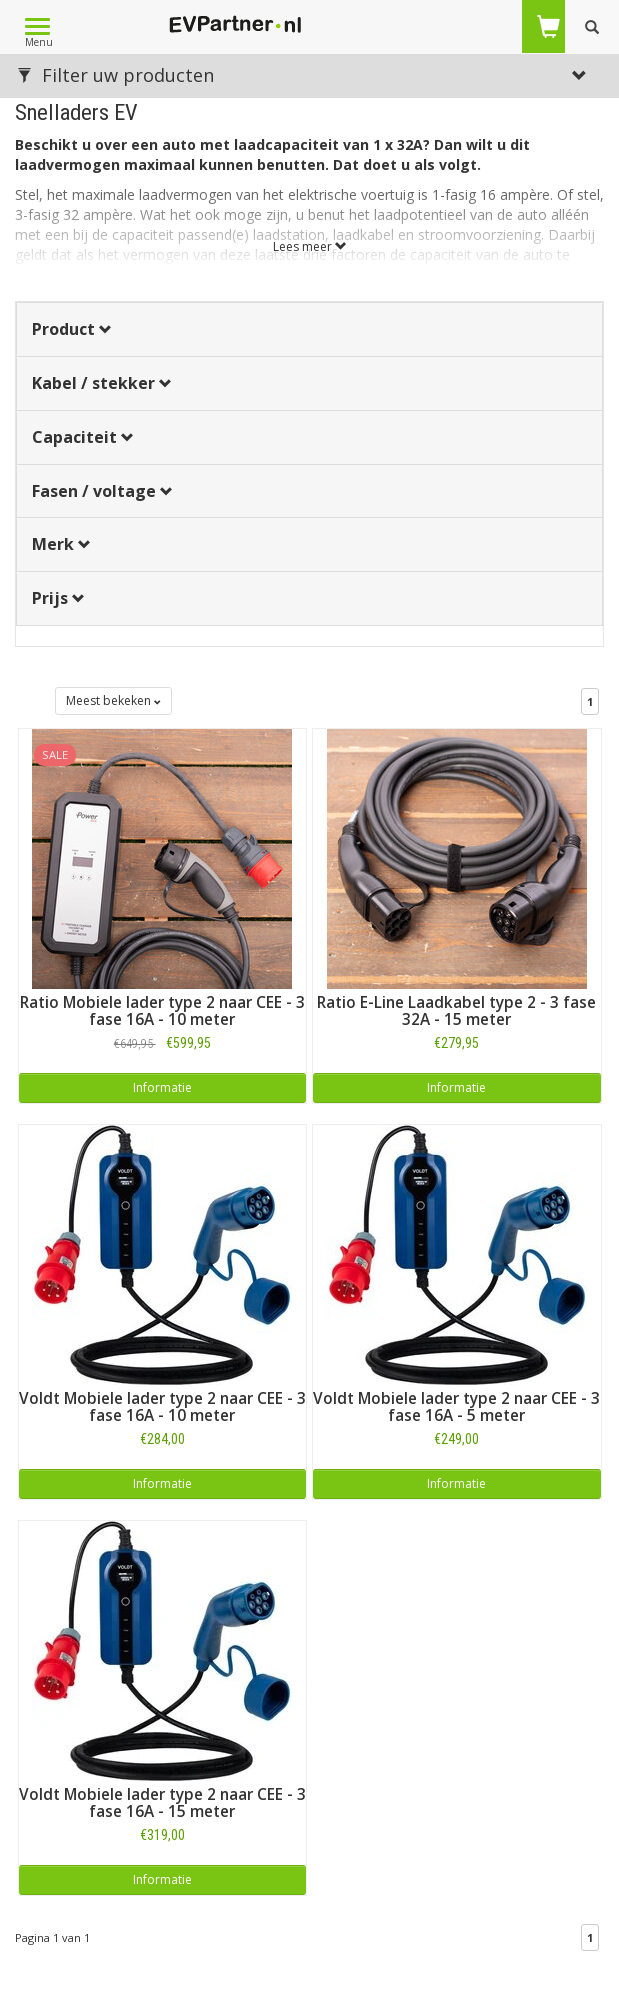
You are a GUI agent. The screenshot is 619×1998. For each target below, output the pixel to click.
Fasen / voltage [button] (102, 491)
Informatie (162, 1087)
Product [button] (72, 329)
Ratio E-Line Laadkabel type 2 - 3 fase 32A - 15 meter (456, 1011)
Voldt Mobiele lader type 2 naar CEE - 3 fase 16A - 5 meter (456, 1407)
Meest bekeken (113, 700)
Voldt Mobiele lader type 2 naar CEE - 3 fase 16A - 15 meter (162, 1803)
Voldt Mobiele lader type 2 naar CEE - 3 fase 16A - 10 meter (162, 1407)
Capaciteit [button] (83, 437)
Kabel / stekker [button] (102, 383)
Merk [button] (61, 544)
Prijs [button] (58, 598)
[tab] (309, 329)
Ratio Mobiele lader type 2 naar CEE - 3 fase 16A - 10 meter (162, 1011)
